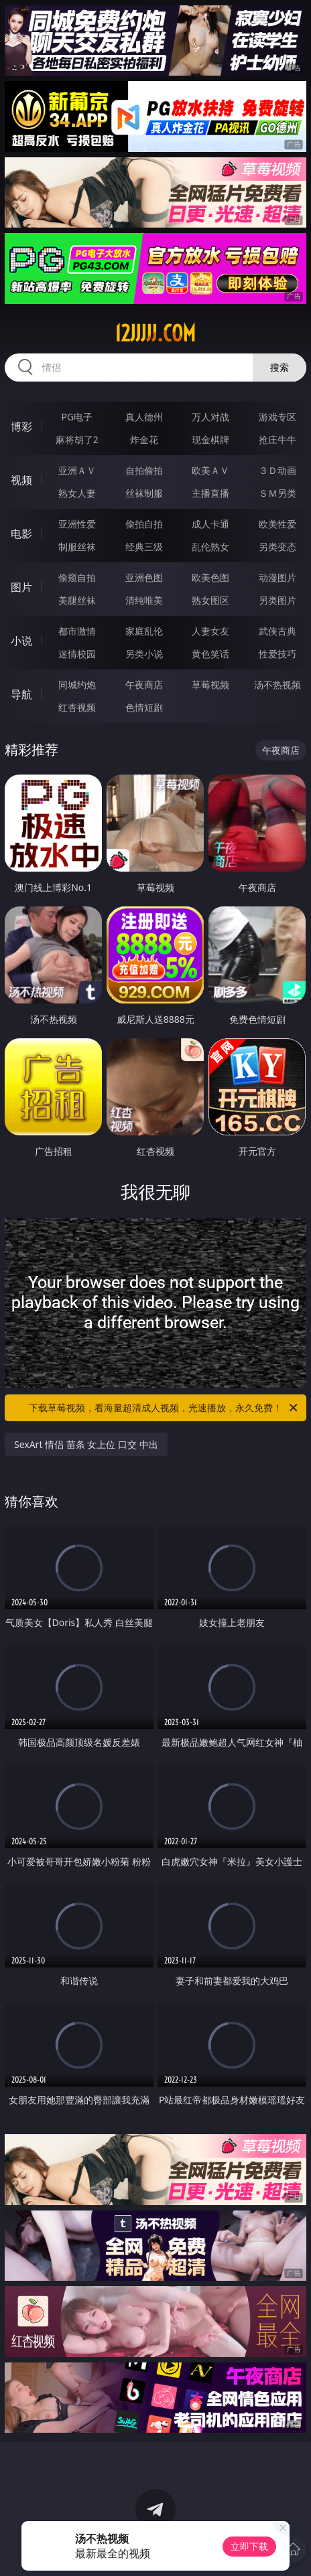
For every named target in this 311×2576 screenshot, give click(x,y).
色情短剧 (144, 707)
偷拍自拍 (144, 523)
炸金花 (144, 439)
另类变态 (277, 546)
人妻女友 (210, 631)
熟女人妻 (77, 493)
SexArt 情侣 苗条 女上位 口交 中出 (86, 1444)
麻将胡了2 (77, 439)
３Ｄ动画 (277, 470)
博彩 (21, 426)
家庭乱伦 (144, 631)
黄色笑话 (210, 653)
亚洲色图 (144, 577)
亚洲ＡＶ (77, 470)
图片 (21, 587)
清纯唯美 (144, 600)
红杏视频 (77, 707)
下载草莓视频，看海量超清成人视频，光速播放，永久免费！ (164, 1408)
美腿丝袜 (77, 600)
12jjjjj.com (155, 333)
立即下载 (249, 2546)
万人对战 (210, 416)
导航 (21, 694)
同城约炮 (77, 684)
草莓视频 (210, 684)
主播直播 (210, 493)
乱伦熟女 (210, 546)
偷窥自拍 (77, 577)
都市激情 (77, 631)
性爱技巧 (277, 653)
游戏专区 (277, 416)
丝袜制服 (144, 493)
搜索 (279, 367)
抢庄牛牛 (277, 439)
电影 (21, 533)
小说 (21, 640)
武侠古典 (277, 631)
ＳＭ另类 (277, 493)
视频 (21, 480)
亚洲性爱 (77, 523)
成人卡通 (210, 523)
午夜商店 (144, 684)
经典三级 (144, 546)
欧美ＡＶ (210, 470)
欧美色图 (210, 577)
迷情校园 (77, 653)
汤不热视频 (277, 684)
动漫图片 (277, 577)
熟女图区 (210, 600)
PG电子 (76, 416)
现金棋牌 (210, 439)
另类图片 (277, 600)
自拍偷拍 (144, 470)
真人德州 (144, 416)
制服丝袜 (77, 546)
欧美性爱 (277, 523)
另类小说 (144, 653)
